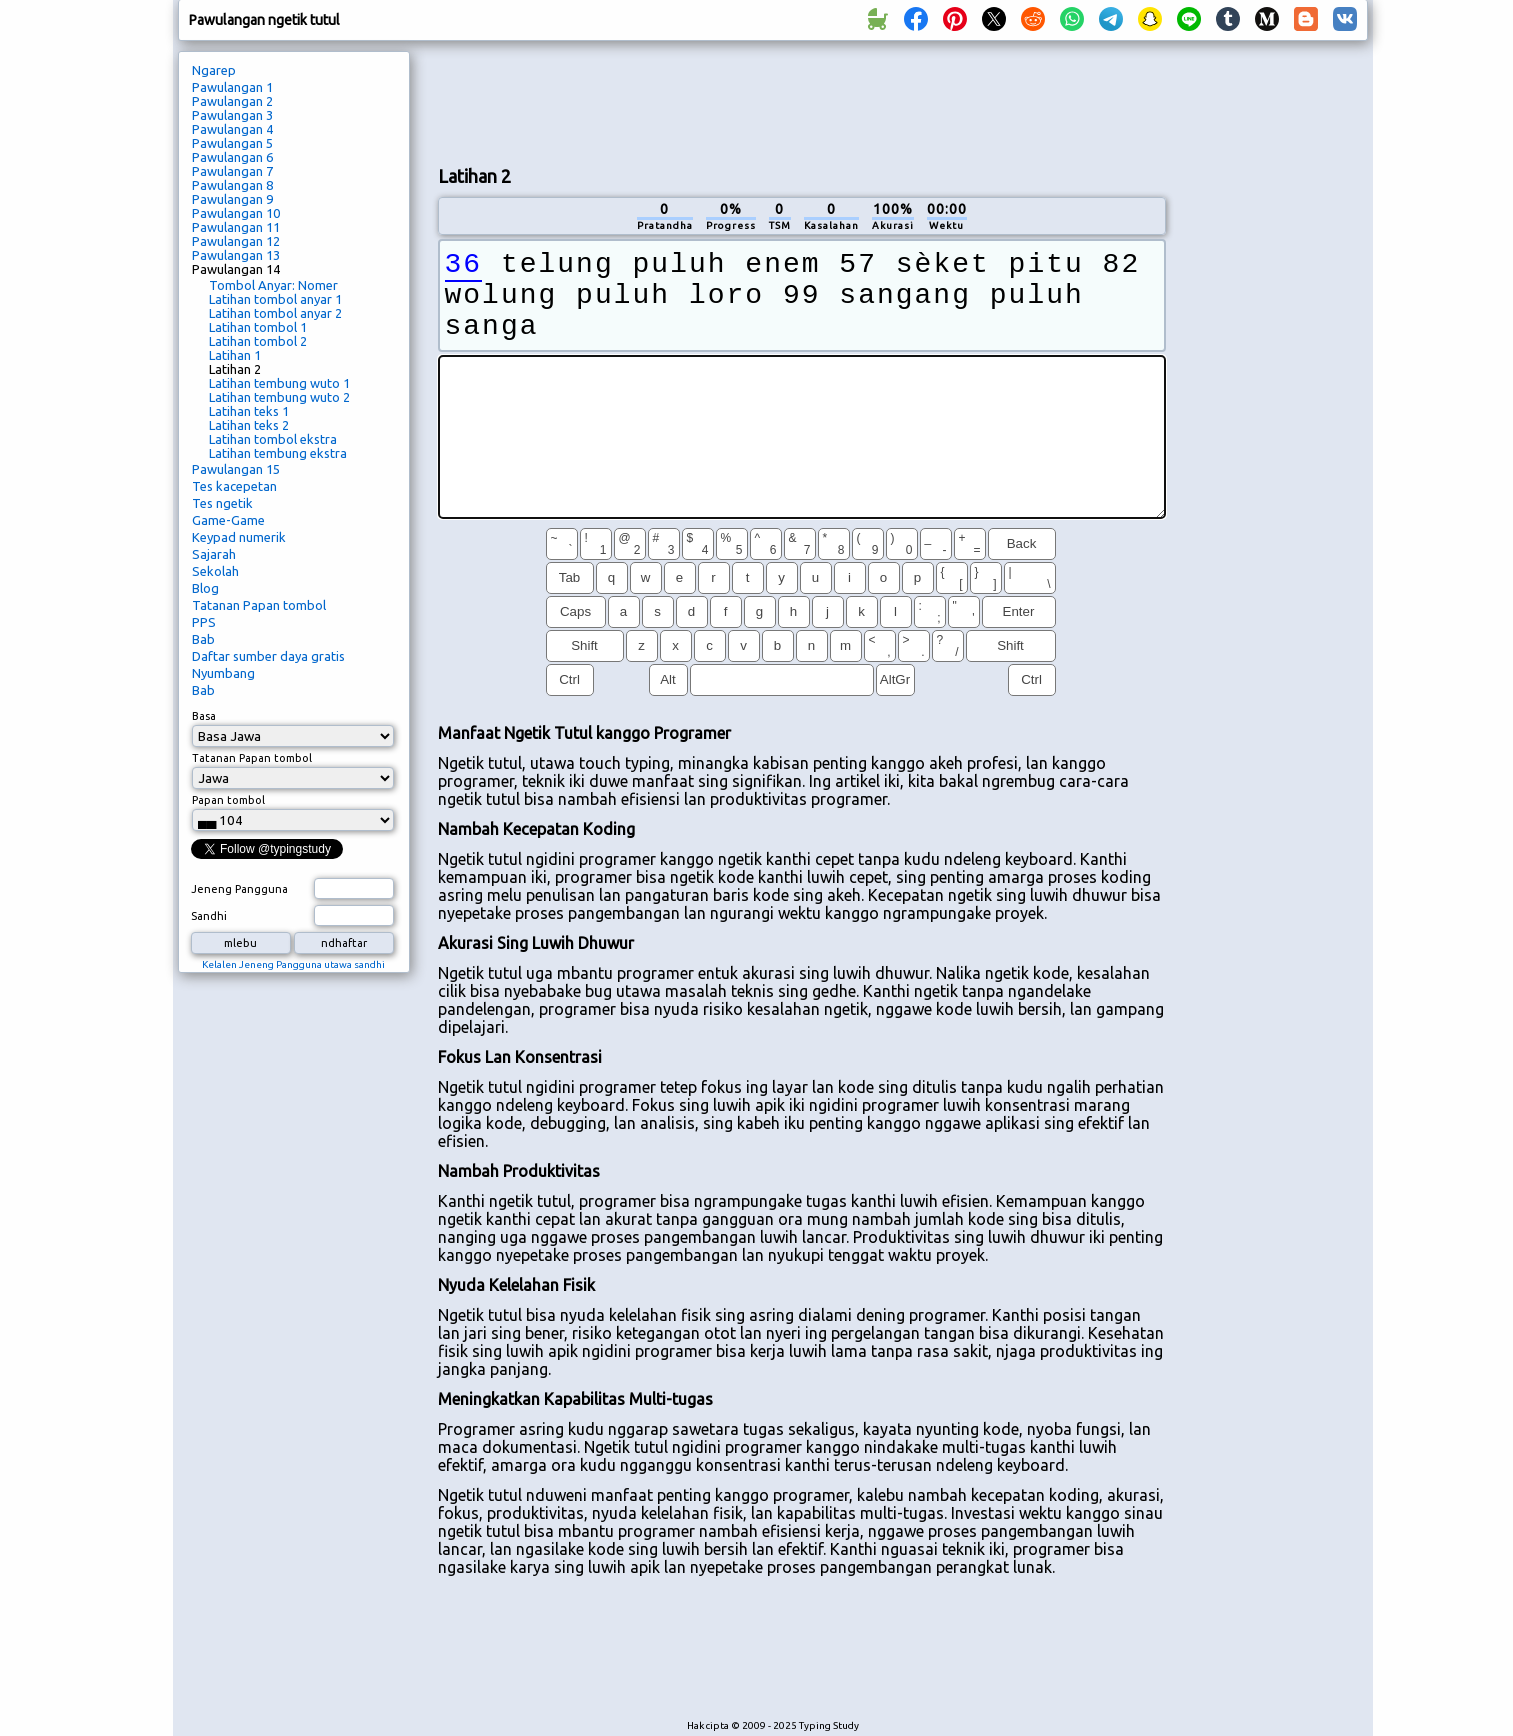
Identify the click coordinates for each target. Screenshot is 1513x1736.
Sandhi (209, 916)
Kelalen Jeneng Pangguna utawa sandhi (293, 964)
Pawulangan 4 (232, 129)
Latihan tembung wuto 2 (279, 397)
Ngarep (214, 70)
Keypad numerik (239, 537)
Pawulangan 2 (232, 101)
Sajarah (214, 554)
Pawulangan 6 (232, 157)
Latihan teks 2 (249, 425)
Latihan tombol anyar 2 (275, 313)
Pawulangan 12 (236, 241)
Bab (203, 639)
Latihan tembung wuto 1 (279, 383)
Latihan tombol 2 (258, 341)
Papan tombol (228, 800)
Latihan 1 (235, 355)
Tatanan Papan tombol (259, 605)
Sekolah (215, 571)
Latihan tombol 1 (258, 327)
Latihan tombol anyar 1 (275, 299)
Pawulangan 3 (232, 115)
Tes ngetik (222, 503)
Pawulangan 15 (236, 469)
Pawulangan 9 (232, 199)
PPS (204, 622)
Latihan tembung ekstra (278, 453)
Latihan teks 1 (249, 411)
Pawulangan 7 (232, 171)
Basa (204, 716)
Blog (205, 588)
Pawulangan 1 (232, 87)
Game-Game (228, 520)
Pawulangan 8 (232, 185)
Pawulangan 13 (236, 255)
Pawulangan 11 (236, 227)
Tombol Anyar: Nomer (273, 285)
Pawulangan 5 (232, 143)
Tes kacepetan (234, 486)
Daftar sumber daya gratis (268, 656)
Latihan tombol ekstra (273, 439)
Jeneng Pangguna (239, 889)
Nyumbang (223, 673)
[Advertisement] (802, 101)
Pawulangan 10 (236, 213)
